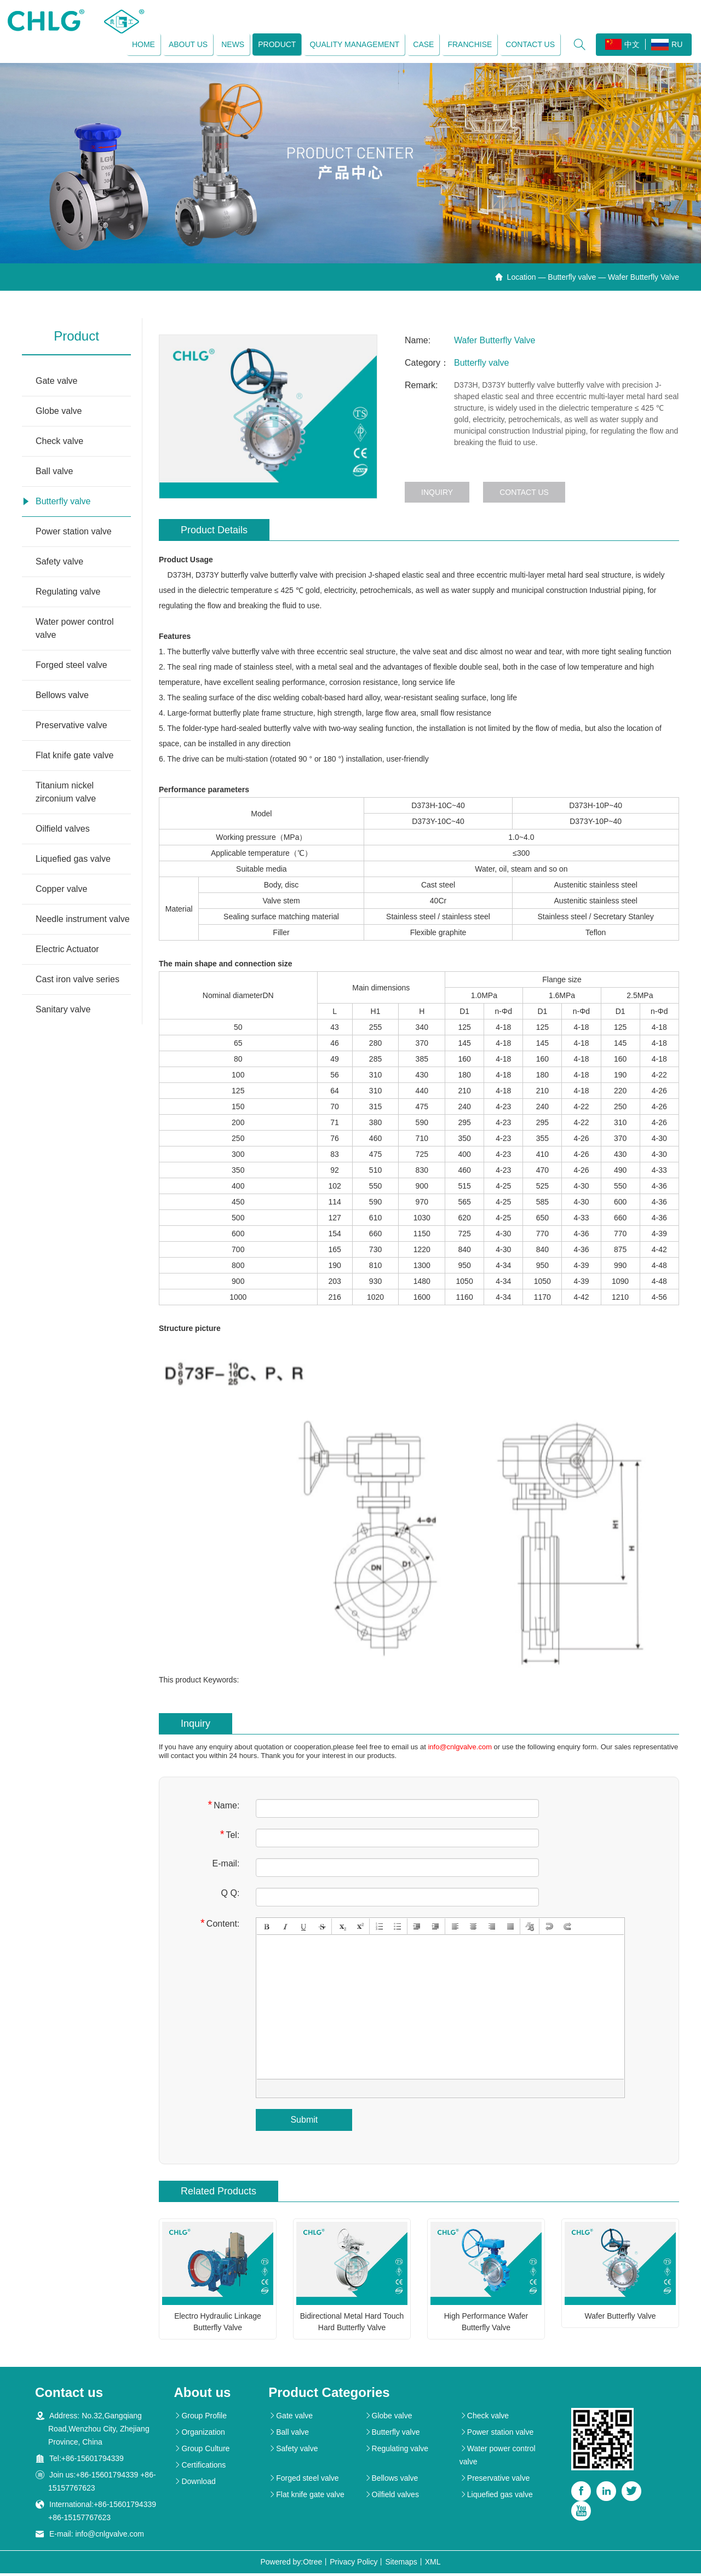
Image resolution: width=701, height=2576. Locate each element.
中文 (621, 45)
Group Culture (201, 2451)
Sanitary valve (63, 1012)
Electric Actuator (67, 951)
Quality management (353, 45)
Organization (199, 2434)
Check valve (59, 443)
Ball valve (54, 474)
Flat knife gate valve (74, 758)
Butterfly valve (572, 279)
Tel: (230, 1836)
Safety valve (59, 564)
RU (665, 45)
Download (194, 2484)
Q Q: (230, 1895)
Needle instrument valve (83, 921)
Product (275, 45)
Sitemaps (401, 2564)
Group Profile (200, 2418)
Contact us (528, 45)
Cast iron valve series (77, 982)
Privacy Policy (353, 2564)
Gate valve (56, 383)
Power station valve (74, 534)
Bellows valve (62, 697)
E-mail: (226, 1865)
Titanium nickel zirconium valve (66, 794)
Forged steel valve (71, 667)
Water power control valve (75, 631)
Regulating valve (68, 594)
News (231, 45)
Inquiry (437, 495)
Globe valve (59, 413)
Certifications (200, 2467)
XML (433, 2564)
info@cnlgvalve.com (460, 1749)
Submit (304, 2122)
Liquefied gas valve (73, 861)
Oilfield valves (63, 831)
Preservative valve (71, 728)
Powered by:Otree (291, 2564)
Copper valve (61, 891)
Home (141, 45)
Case (421, 45)
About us (186, 45)
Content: (219, 1925)
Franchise (468, 45)
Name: (223, 1807)
